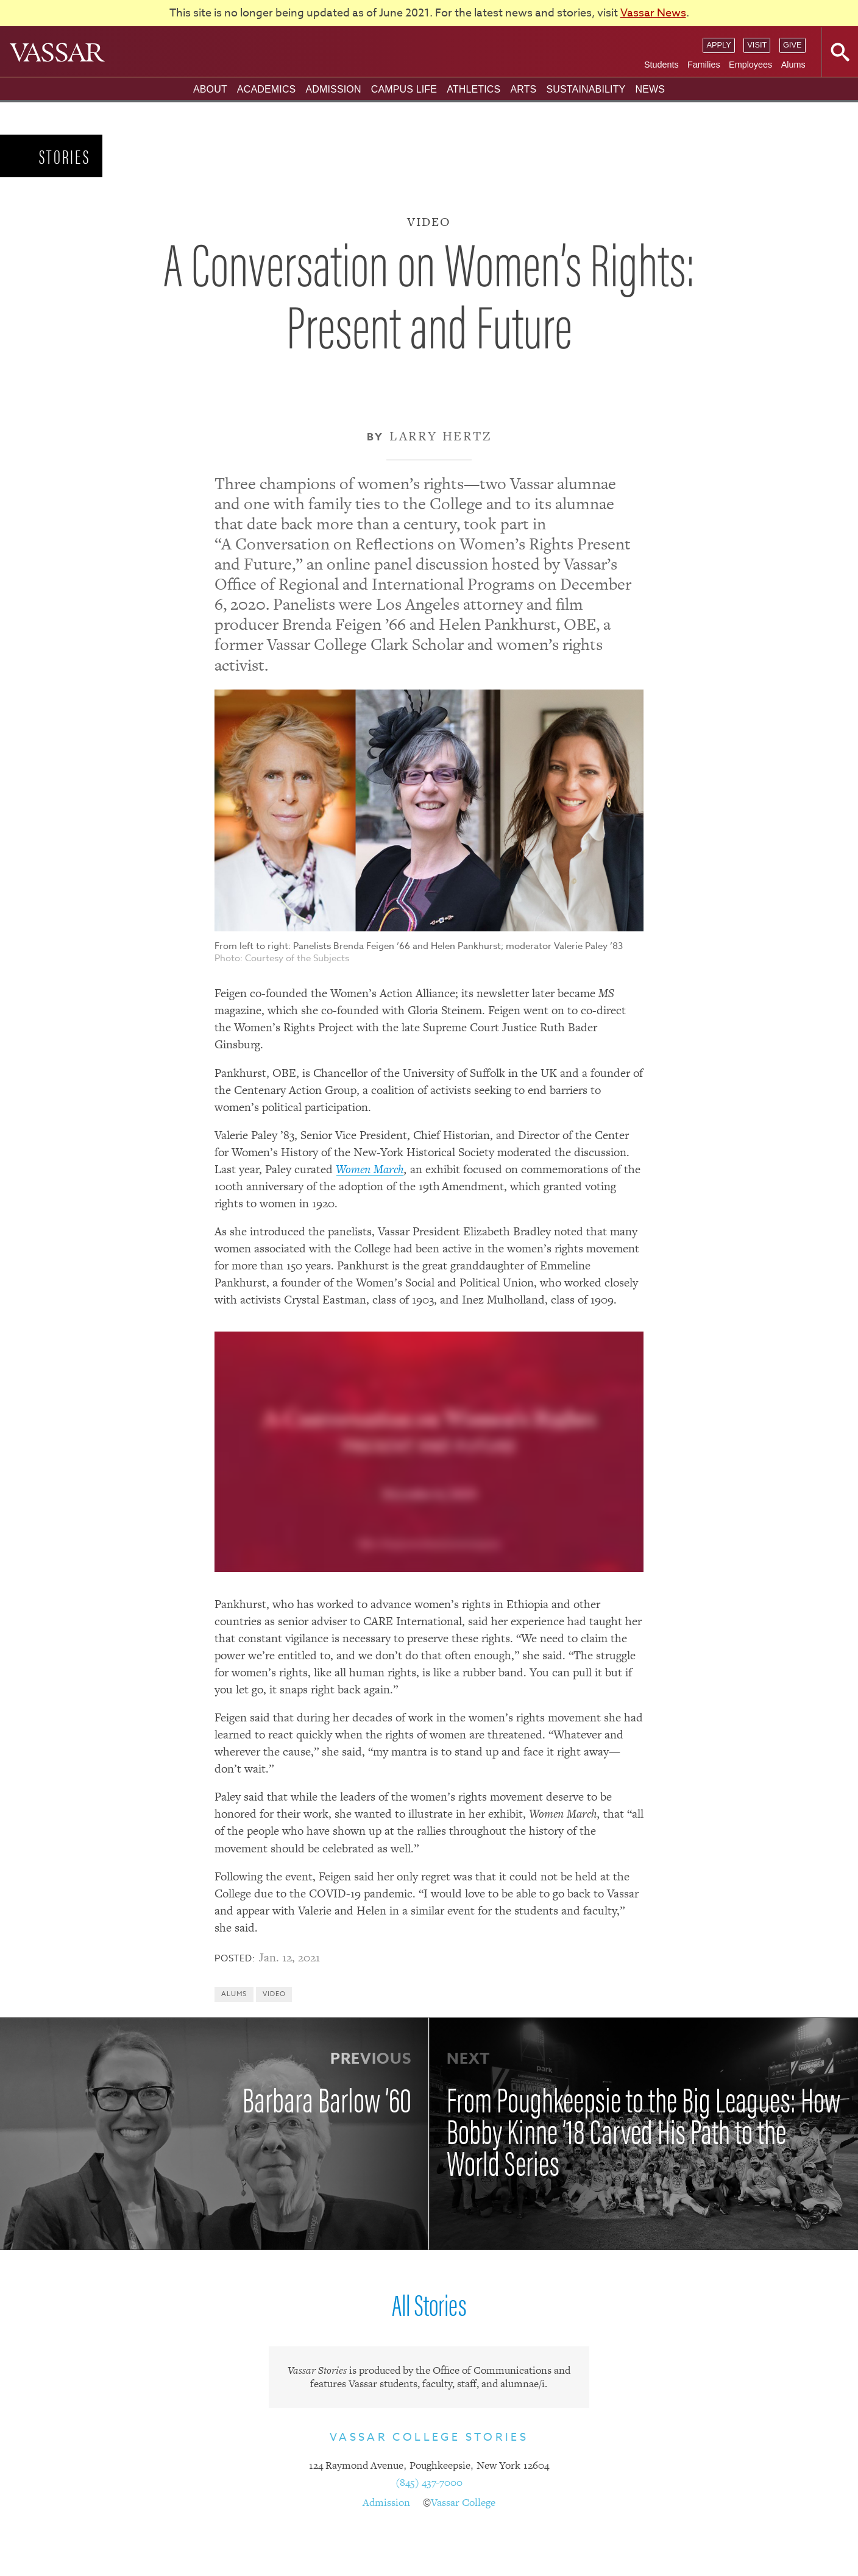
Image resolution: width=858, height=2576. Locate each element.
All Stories (429, 2303)
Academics (266, 89)
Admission (333, 89)
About (210, 89)
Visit (757, 44)
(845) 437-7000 (429, 2482)
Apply (718, 44)
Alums (793, 64)
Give (792, 44)
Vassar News (653, 13)
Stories (64, 155)
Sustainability (585, 89)
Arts (523, 89)
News (650, 89)
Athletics (473, 89)
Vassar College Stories (429, 2437)
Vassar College (463, 2502)
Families (703, 64)
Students (661, 64)
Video (274, 1994)
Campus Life (404, 89)
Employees (750, 64)
